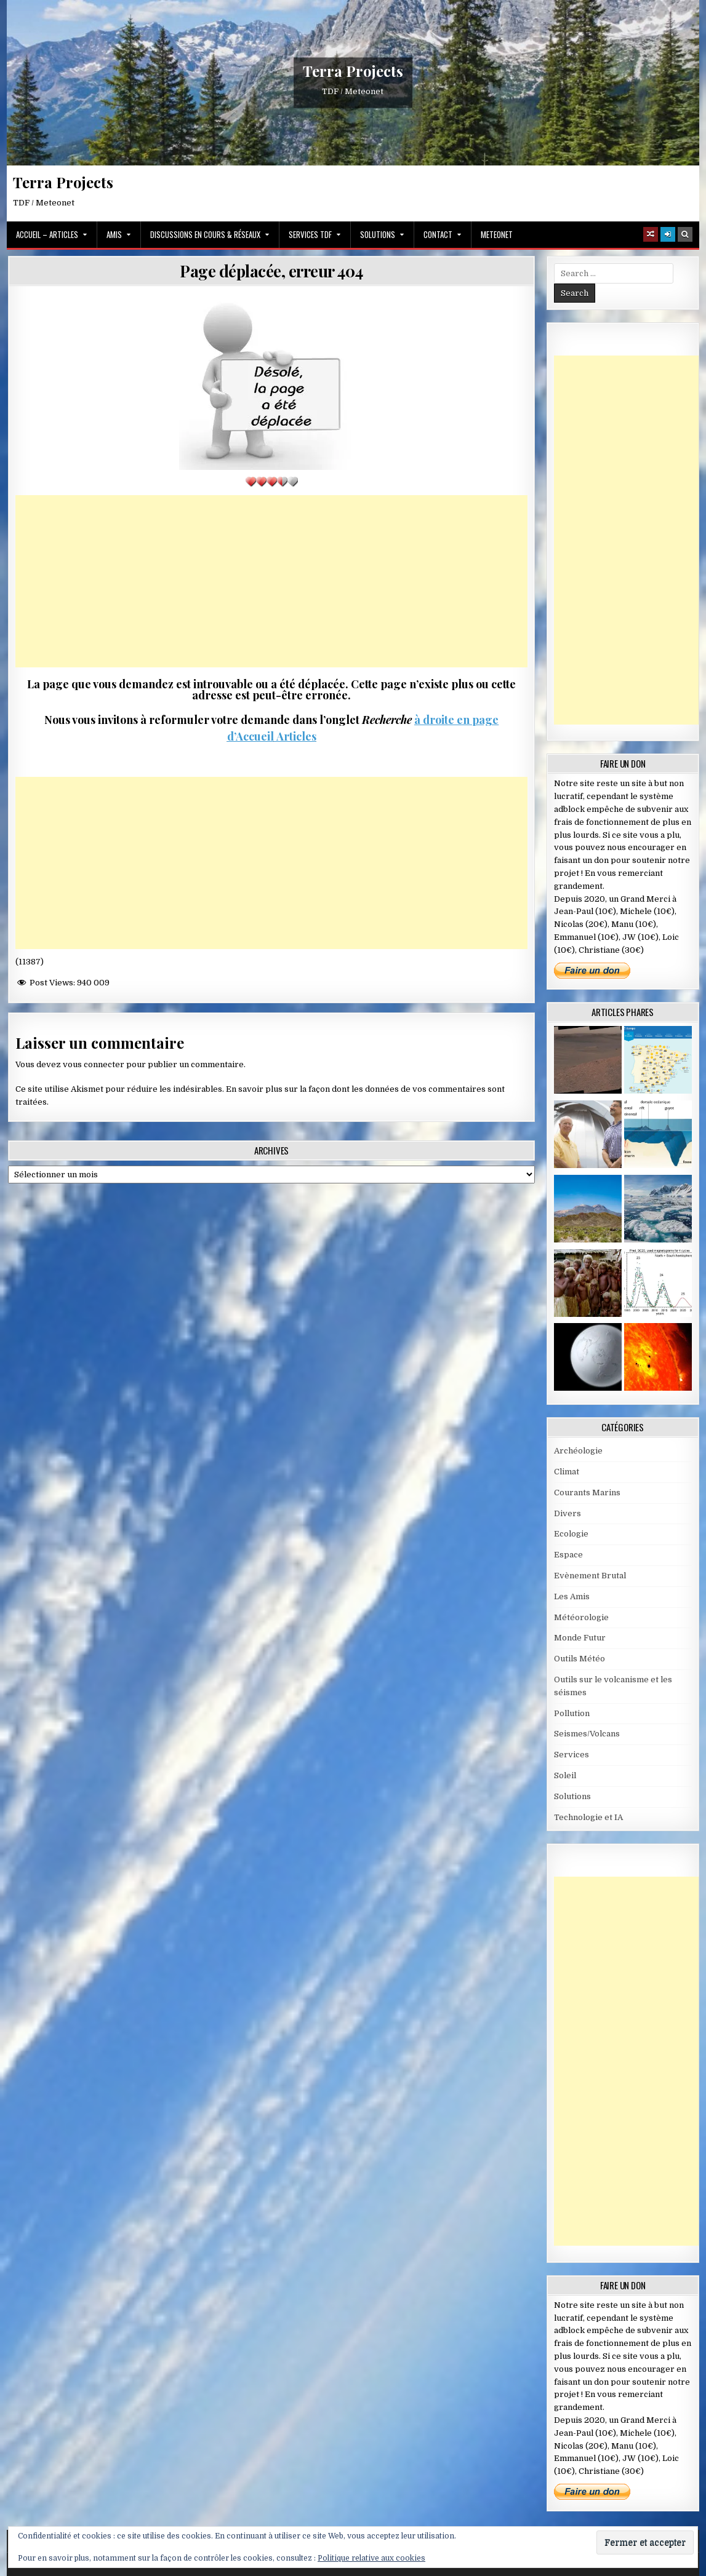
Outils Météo (579, 1658)
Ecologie (571, 1533)
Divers (567, 1513)
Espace (568, 1554)
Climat (566, 1471)
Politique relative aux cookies (371, 2558)
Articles (295, 736)
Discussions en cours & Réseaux (205, 234)
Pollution (572, 1713)
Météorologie (581, 1617)
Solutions (377, 234)
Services (571, 1754)
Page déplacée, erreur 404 (271, 271)
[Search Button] (685, 234)
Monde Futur (580, 1637)
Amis (114, 234)
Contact (437, 234)
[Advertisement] (271, 581)
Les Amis (572, 1596)
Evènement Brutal (590, 1575)
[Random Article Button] (650, 234)
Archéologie (578, 1450)
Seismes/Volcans (587, 1733)
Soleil (565, 1775)
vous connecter (93, 1064)
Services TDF (310, 234)
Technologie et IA (588, 1817)
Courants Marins (587, 1492)
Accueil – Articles (47, 234)
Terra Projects (353, 71)
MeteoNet (497, 234)
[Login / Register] (667, 234)
